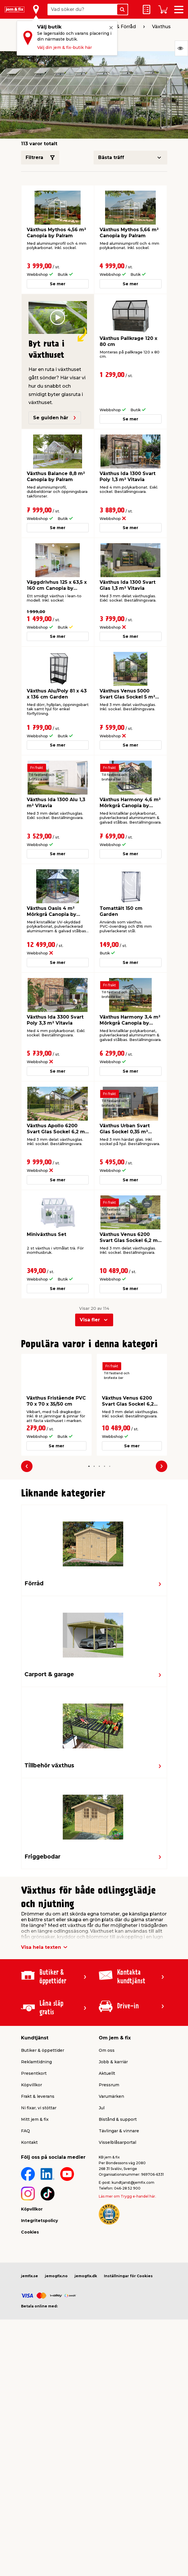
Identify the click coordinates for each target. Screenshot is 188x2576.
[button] (89, 1466)
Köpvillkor (31, 2084)
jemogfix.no (56, 2276)
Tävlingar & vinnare (119, 2130)
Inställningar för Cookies (128, 2276)
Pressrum (109, 2084)
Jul (102, 2107)
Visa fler (90, 1320)
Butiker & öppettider (42, 2050)
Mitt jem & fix (35, 2119)
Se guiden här (54, 417)
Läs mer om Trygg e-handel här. (127, 2196)
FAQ (25, 2130)
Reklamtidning (36, 2061)
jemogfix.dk (86, 2276)
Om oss (107, 2050)
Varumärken (111, 2096)
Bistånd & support (118, 2119)
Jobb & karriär (113, 2061)
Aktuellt (107, 2073)
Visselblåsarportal (117, 2142)
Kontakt (29, 2142)
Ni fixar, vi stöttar (38, 2107)
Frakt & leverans (37, 2096)
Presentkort (34, 2073)
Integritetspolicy (39, 2220)
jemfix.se (29, 2276)
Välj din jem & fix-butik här (64, 47)
